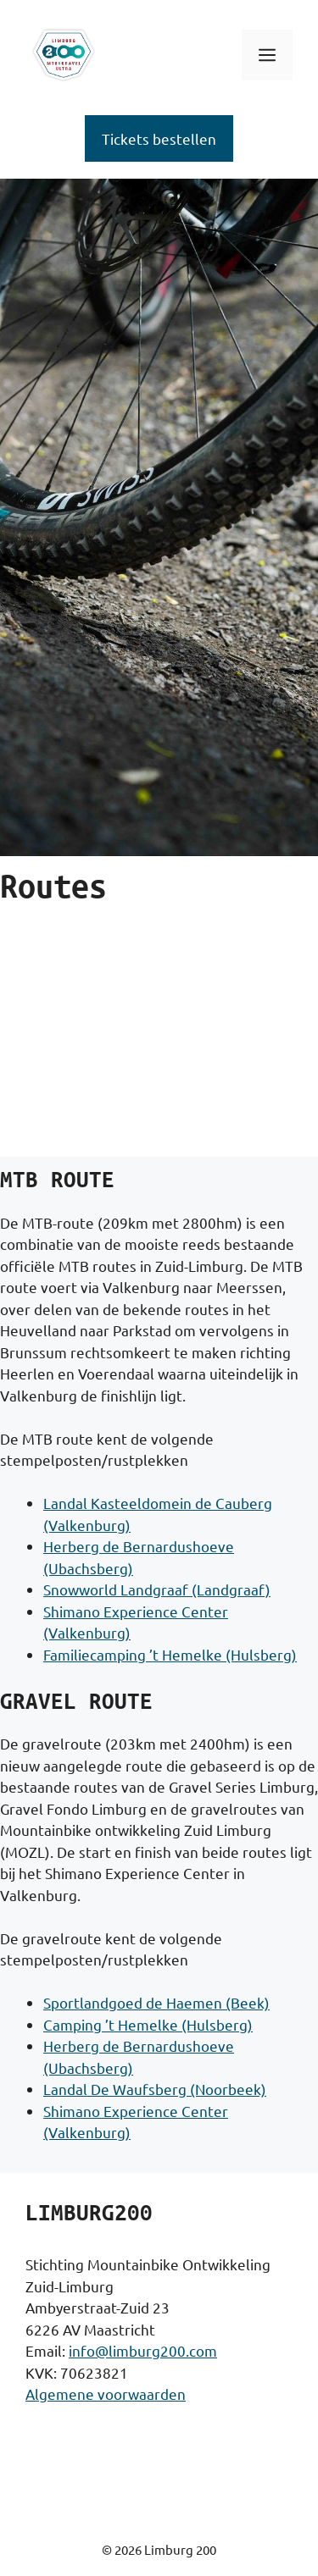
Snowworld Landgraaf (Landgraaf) (157, 1589)
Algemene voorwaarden (105, 2393)
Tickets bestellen (159, 138)
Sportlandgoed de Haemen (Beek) (156, 2002)
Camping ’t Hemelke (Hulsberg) (148, 2024)
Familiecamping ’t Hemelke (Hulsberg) (170, 1654)
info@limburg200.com (143, 2350)
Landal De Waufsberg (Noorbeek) (154, 2089)
